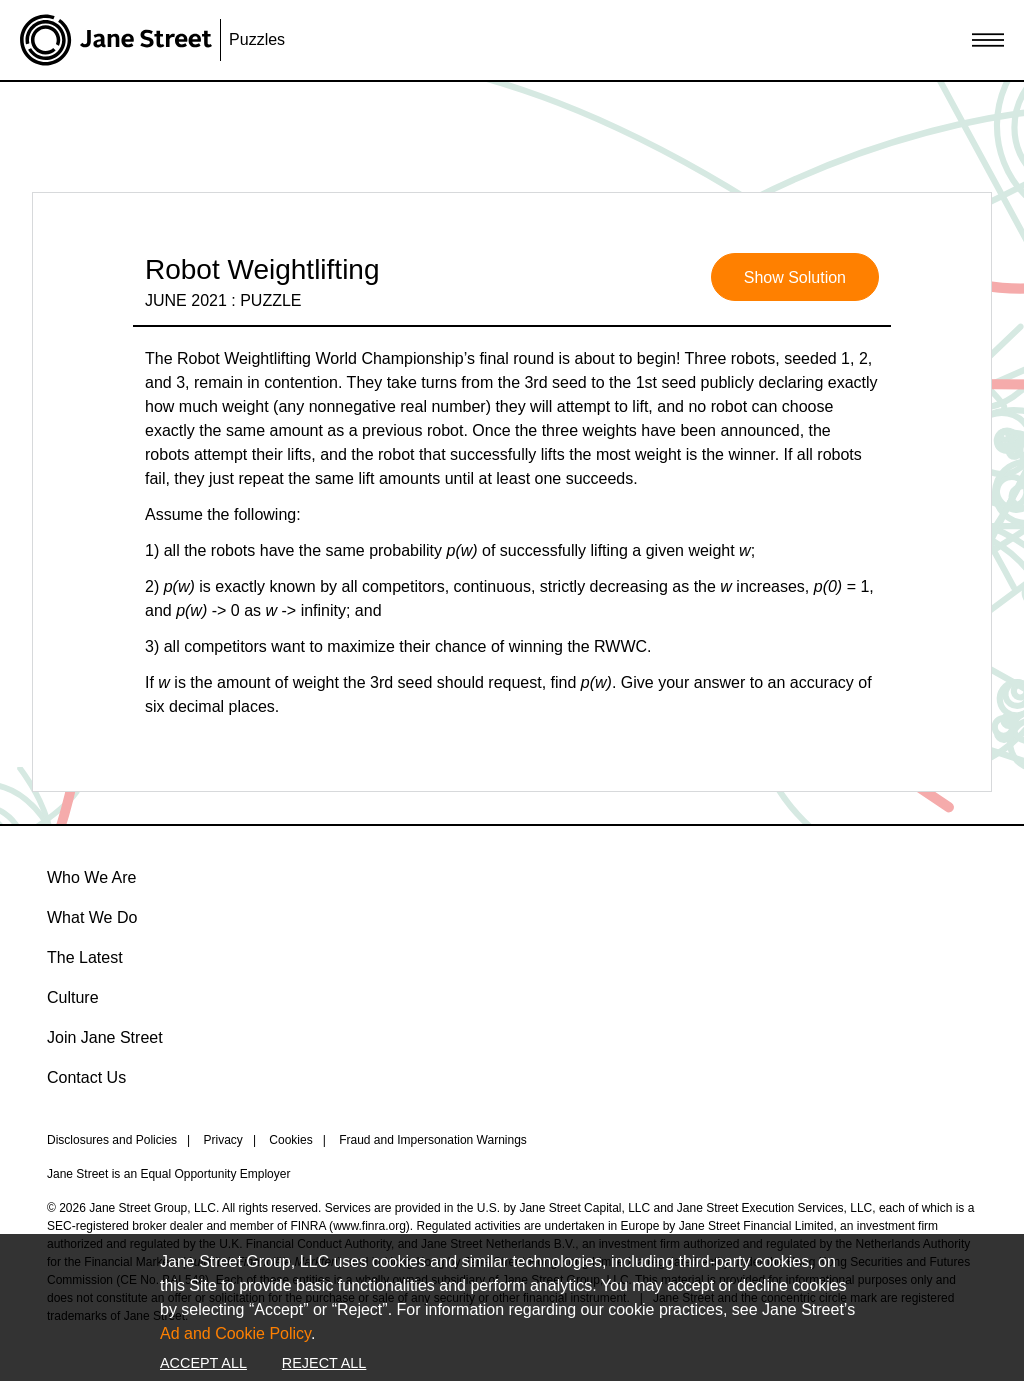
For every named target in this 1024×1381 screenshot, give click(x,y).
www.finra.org (369, 1226)
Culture (73, 997)
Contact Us (86, 1077)
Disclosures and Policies (112, 1140)
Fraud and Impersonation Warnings (433, 1140)
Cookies (290, 1140)
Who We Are (92, 877)
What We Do (92, 917)
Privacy (223, 1140)
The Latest (85, 957)
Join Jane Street (105, 1037)
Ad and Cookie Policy (235, 1333)
